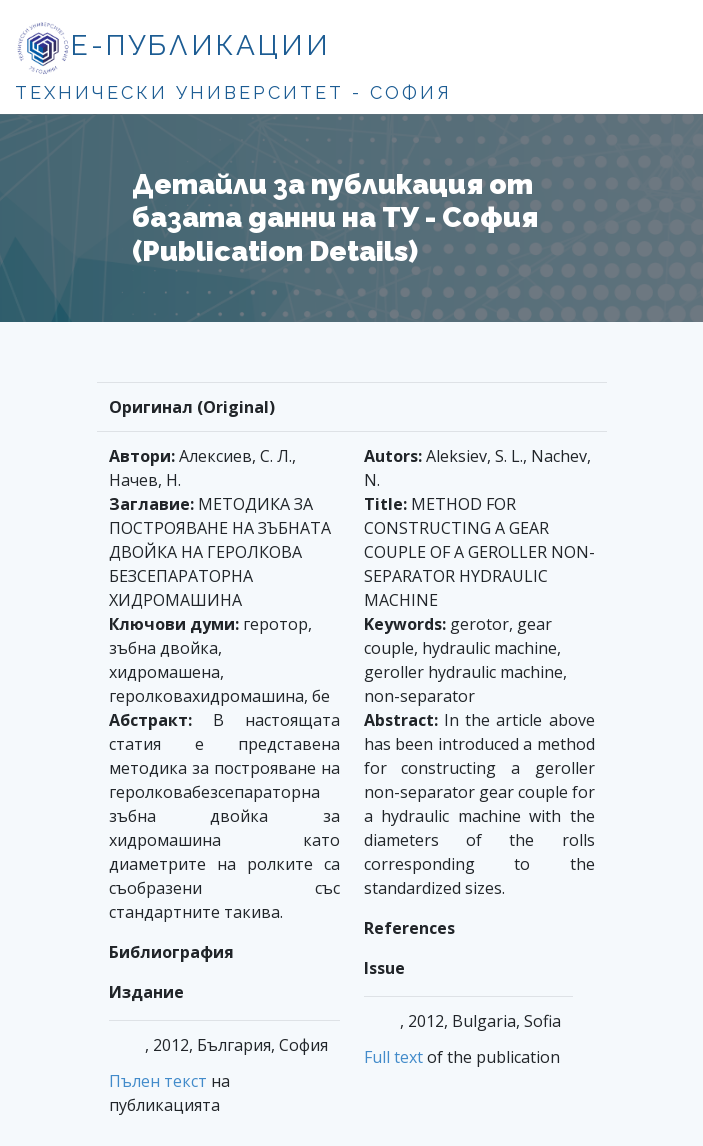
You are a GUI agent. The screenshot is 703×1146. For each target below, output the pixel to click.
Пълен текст (158, 1081)
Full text (393, 1057)
